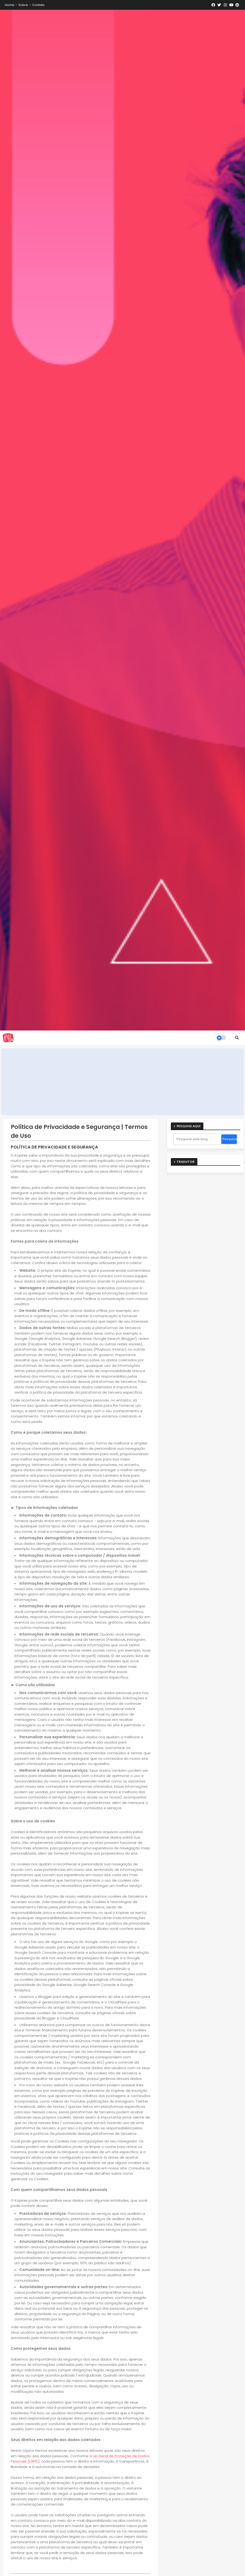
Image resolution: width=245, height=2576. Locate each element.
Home (9, 5)
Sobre (23, 5)
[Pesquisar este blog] (197, 1139)
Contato (38, 5)
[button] (237, 1037)
